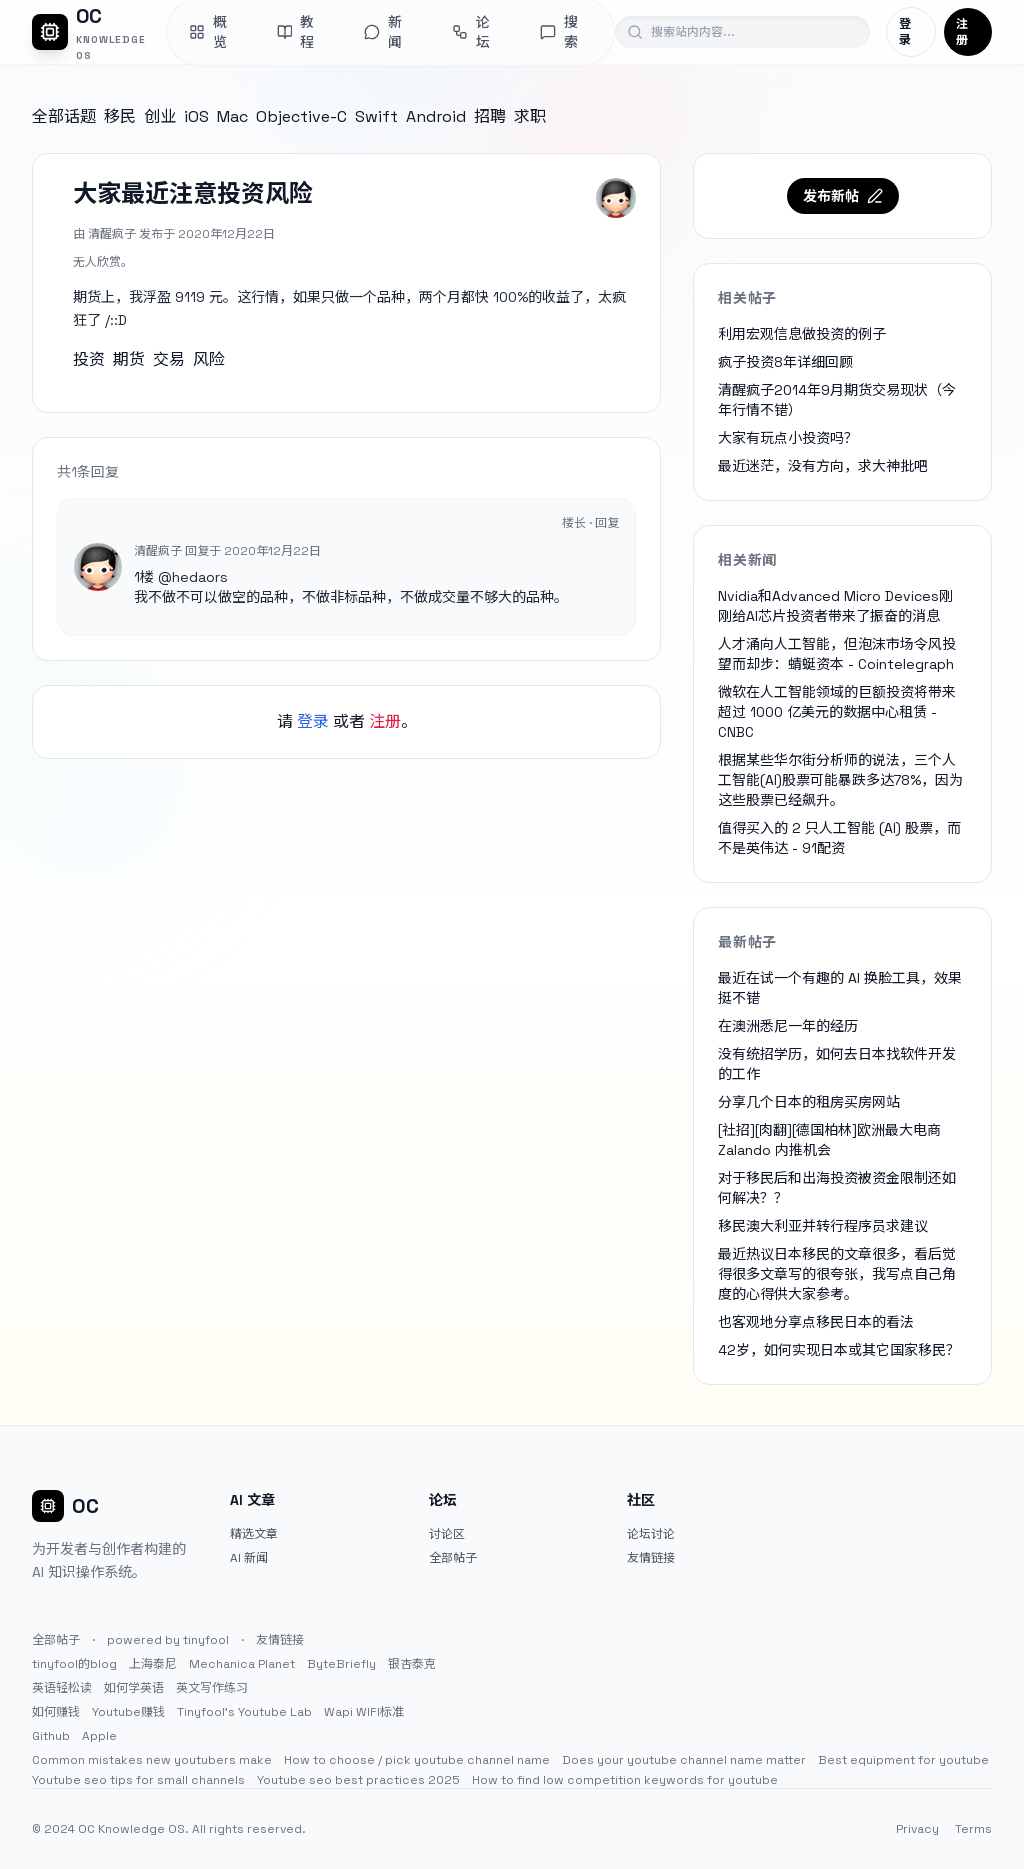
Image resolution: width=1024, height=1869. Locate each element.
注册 (962, 32)
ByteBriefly (341, 1664)
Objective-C (301, 116)
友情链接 (651, 1558)
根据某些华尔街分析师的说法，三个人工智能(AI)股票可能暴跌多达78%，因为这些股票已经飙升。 (840, 780)
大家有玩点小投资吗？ (788, 438)
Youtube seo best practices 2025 (358, 1780)
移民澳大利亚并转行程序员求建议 (823, 1226)
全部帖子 (453, 1558)
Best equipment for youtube (903, 1760)
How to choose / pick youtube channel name (417, 1760)
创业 (160, 116)
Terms (973, 1829)
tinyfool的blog (74, 1664)
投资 (89, 359)
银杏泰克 (412, 1664)
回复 (607, 523)
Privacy (917, 1829)
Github (51, 1736)
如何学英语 (134, 1688)
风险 (209, 359)
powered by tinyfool (168, 1640)
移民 (120, 116)
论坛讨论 (651, 1534)
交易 (169, 359)
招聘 (490, 116)
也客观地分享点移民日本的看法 (816, 1322)
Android (436, 116)
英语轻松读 (62, 1688)
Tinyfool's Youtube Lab (244, 1712)
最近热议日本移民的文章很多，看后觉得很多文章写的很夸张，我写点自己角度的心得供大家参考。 (837, 1274)
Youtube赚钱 (128, 1712)
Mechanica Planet (242, 1664)
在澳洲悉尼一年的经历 (788, 1026)
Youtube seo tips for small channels (138, 1780)
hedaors (200, 577)
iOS (196, 116)
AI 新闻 (249, 1558)
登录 (905, 32)
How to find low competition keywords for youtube (625, 1780)
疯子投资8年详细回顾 (785, 362)
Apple (99, 1736)
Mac (232, 116)
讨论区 (447, 1534)
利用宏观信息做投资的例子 (802, 334)
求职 (530, 116)
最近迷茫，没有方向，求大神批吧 (823, 466)
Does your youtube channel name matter (684, 1760)
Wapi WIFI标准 (364, 1712)
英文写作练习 (212, 1688)
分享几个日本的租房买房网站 (809, 1102)
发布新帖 (843, 196)
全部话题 (64, 116)
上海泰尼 (153, 1664)
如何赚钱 (56, 1712)
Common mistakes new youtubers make (152, 1760)
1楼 (144, 577)
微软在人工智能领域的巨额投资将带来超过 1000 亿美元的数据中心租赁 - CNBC (837, 712)
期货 (129, 359)
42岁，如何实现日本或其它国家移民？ (839, 1350)
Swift (376, 116)
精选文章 (254, 1534)
